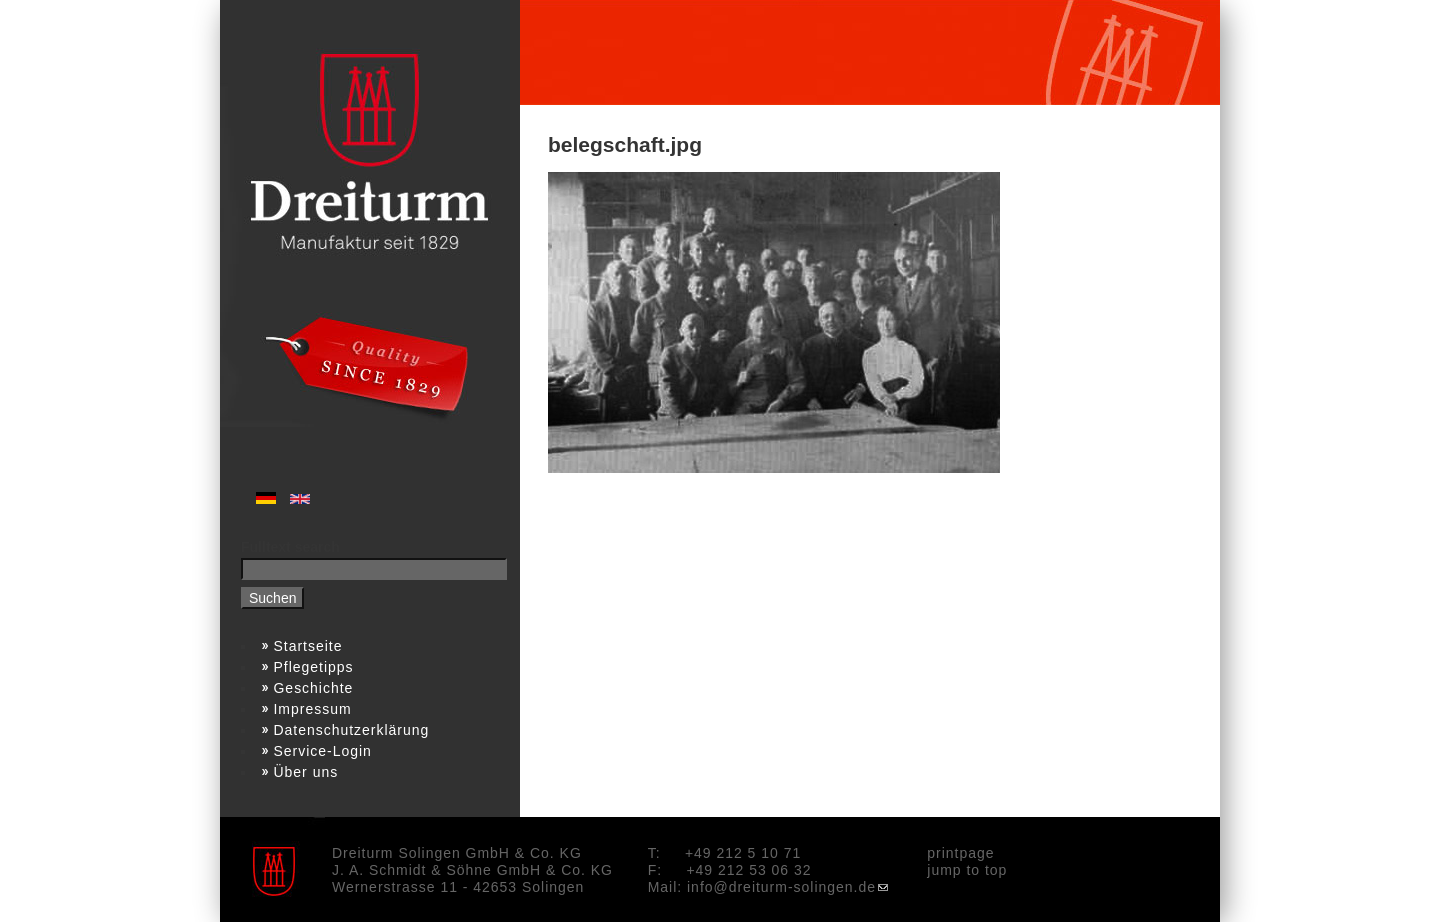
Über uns (306, 772)
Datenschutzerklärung (352, 730)
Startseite (308, 646)
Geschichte (314, 688)
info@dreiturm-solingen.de (787, 887)
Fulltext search (290, 547)
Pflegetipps (314, 667)
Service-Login (323, 751)
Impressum (313, 709)
